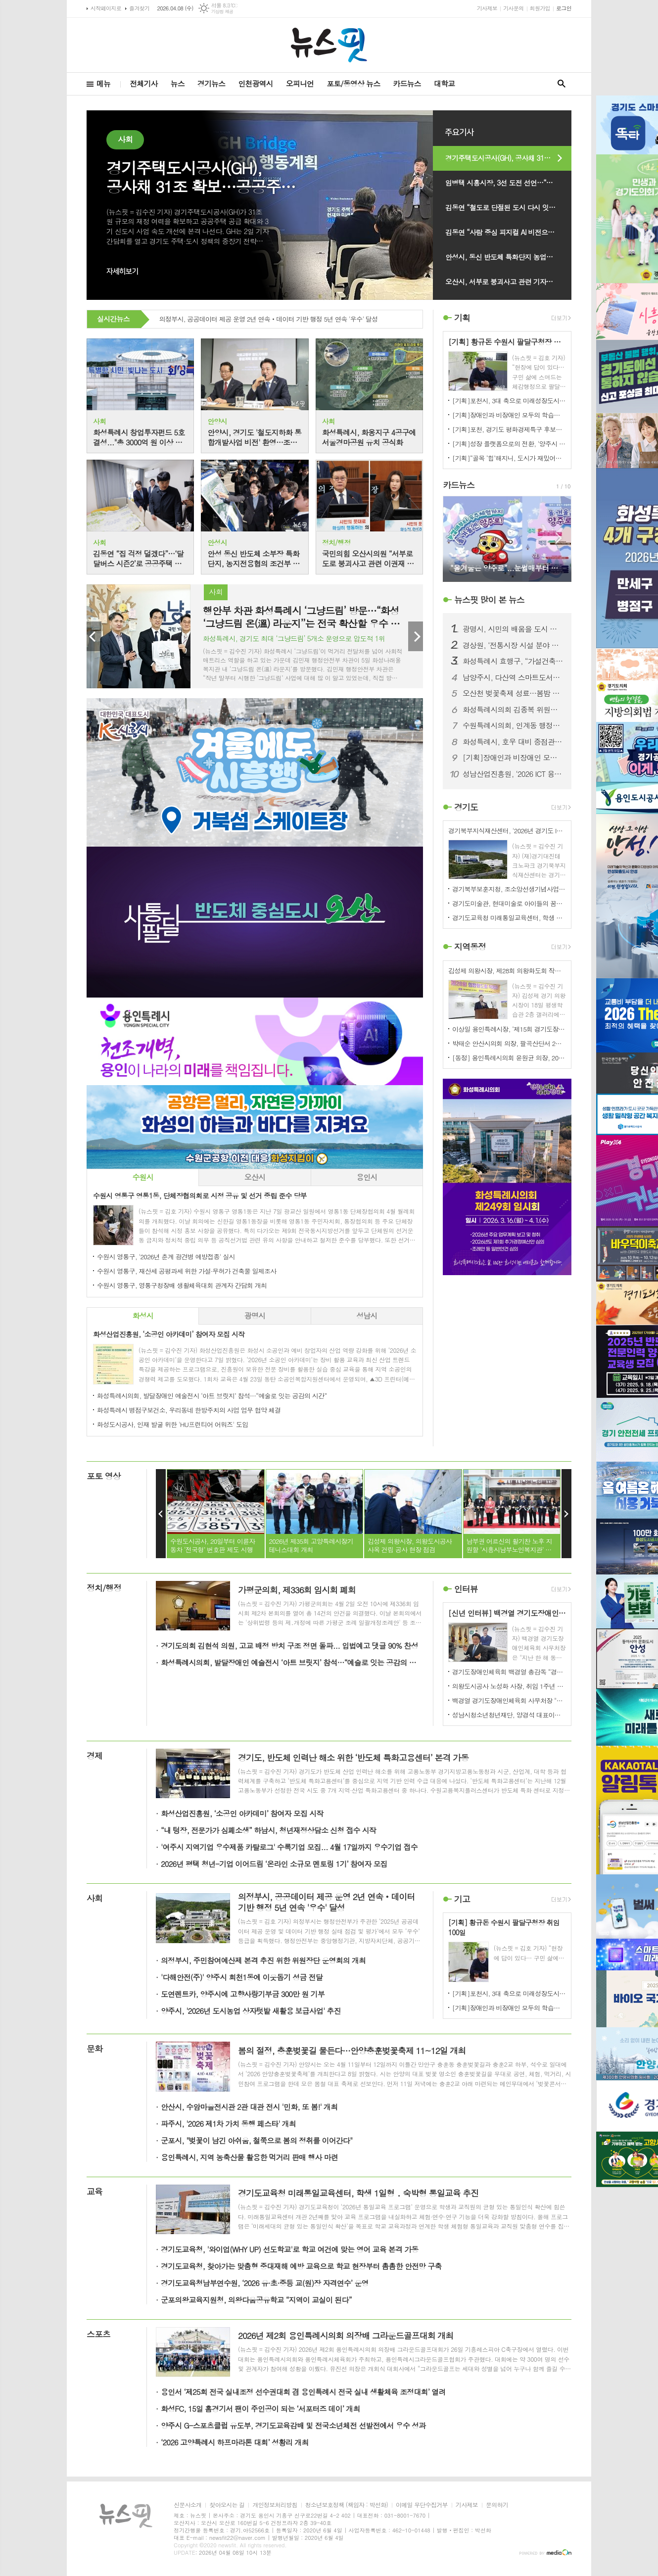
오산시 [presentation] (254, 1177)
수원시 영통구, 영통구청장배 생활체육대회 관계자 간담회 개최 (182, 1285)
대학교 (444, 83)
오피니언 (300, 83)
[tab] (143, 1177)
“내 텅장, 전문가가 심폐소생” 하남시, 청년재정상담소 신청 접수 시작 (268, 1830)
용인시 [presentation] (366, 1177)
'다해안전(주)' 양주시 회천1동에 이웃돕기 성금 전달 (242, 1977)
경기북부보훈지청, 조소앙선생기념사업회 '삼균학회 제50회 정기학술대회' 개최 (509, 889)
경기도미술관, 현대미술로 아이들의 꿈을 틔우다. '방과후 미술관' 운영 (509, 903)
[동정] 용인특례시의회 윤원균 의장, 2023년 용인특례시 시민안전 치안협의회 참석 (509, 1057)
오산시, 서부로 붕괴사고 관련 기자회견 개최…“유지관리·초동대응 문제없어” (508, 281)
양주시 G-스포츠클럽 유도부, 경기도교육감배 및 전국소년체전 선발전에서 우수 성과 (293, 2425)
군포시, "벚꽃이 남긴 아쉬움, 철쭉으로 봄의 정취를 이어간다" (256, 2140)
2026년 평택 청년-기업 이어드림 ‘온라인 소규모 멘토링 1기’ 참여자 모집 (274, 1864)
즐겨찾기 (139, 8)
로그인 (563, 8)
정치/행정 (104, 1588)
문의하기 (497, 2505)
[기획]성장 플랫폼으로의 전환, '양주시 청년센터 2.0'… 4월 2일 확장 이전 (509, 443)
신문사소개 (187, 2505)
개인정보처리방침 (274, 2505)
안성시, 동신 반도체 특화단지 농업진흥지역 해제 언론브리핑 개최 (508, 257)
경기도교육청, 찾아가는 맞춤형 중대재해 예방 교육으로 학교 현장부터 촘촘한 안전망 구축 (301, 2266)
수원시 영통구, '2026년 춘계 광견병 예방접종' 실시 (166, 1256)
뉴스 (178, 83)
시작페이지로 (106, 8)
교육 (94, 2191)
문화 (94, 2049)
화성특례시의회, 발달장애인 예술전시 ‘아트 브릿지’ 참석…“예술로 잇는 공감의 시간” (212, 1395)
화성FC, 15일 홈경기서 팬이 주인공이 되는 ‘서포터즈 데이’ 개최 (260, 2408)
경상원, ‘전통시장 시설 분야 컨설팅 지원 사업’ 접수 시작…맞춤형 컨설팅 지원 (513, 645)
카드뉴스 (407, 83)
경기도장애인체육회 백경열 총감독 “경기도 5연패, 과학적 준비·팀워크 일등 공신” (509, 1671)
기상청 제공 (222, 11)
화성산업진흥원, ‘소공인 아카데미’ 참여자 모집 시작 (242, 1813)
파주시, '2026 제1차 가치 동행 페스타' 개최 (228, 2123)
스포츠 (98, 2334)
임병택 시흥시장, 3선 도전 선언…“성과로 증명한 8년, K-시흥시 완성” (508, 183)
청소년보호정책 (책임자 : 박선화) (346, 2505)
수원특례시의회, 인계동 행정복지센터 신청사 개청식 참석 (513, 725)
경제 (94, 1756)
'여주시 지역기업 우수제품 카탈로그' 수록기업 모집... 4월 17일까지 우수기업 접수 (289, 1847)
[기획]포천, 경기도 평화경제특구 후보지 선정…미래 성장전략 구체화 (509, 429)
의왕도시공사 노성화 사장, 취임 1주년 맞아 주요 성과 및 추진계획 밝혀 (509, 1686)
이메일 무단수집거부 (422, 2505)
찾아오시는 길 (226, 2505)
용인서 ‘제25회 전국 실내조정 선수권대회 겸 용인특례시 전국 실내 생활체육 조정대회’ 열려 (303, 2391)
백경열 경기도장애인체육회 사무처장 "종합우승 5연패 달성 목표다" (509, 1700)
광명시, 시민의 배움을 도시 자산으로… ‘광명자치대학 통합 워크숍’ (513, 629)
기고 (462, 1899)
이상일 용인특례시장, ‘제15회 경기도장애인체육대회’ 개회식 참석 (509, 1029)
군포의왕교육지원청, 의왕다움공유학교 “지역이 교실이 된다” (256, 2299)
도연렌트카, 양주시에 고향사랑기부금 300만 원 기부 (243, 1994)
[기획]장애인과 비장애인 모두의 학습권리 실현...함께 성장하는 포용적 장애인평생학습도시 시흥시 (509, 415)
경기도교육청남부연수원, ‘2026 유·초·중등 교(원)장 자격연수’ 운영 (265, 2283)
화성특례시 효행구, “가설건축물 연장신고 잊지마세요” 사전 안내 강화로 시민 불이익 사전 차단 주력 (513, 661)
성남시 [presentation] (366, 1315)
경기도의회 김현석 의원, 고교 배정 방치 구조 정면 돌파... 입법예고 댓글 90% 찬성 (289, 1645)
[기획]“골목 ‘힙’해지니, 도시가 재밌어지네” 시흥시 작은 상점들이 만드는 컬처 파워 (509, 458)
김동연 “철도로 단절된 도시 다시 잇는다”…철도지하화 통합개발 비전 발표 (508, 207)
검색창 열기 (561, 84)
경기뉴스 (211, 83)
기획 (462, 318)
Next (415, 636)
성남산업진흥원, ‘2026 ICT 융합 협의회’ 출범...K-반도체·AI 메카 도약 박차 (513, 774)
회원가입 (540, 8)
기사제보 (487, 8)
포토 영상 (104, 1476)
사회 (94, 1898)
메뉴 (103, 83)
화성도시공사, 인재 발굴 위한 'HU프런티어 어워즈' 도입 (172, 1424)
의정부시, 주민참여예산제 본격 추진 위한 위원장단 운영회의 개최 (263, 1960)
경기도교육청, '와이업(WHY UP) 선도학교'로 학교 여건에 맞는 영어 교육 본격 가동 (289, 2249)
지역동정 (470, 947)
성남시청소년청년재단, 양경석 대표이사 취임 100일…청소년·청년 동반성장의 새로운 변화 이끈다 (509, 1714)
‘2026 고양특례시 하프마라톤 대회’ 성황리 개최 (235, 2442)
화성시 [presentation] (143, 1315)
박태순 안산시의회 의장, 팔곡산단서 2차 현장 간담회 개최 (509, 1043)
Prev (94, 636)
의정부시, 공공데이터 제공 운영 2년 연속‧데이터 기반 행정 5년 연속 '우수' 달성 (268, 320)
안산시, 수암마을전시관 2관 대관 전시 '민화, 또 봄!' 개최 (249, 2106)
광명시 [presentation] (254, 1315)
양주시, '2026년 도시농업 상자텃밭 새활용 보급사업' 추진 (251, 2010)
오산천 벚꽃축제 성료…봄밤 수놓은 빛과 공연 (513, 693)
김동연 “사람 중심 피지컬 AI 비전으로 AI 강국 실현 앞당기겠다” (508, 232)
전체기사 (143, 83)
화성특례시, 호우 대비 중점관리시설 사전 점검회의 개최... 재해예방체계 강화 (513, 742)
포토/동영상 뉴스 (353, 83)
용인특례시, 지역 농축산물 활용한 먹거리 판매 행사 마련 (249, 2157)
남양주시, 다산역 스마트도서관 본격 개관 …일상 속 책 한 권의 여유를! (513, 677)
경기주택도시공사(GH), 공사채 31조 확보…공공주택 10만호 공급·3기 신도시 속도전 (508, 158)
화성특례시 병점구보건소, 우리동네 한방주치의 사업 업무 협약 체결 (189, 1410)
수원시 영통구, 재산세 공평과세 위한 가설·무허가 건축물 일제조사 (187, 1271)
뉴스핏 (489, 600)
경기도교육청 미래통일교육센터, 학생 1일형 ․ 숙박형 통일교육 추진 (509, 917)
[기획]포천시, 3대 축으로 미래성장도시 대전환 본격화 (509, 400)
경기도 (466, 807)
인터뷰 (466, 1589)
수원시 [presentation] (143, 1177)
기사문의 (513, 8)
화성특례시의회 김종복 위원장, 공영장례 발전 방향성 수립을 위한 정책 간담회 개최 (513, 710)
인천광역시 (255, 83)
